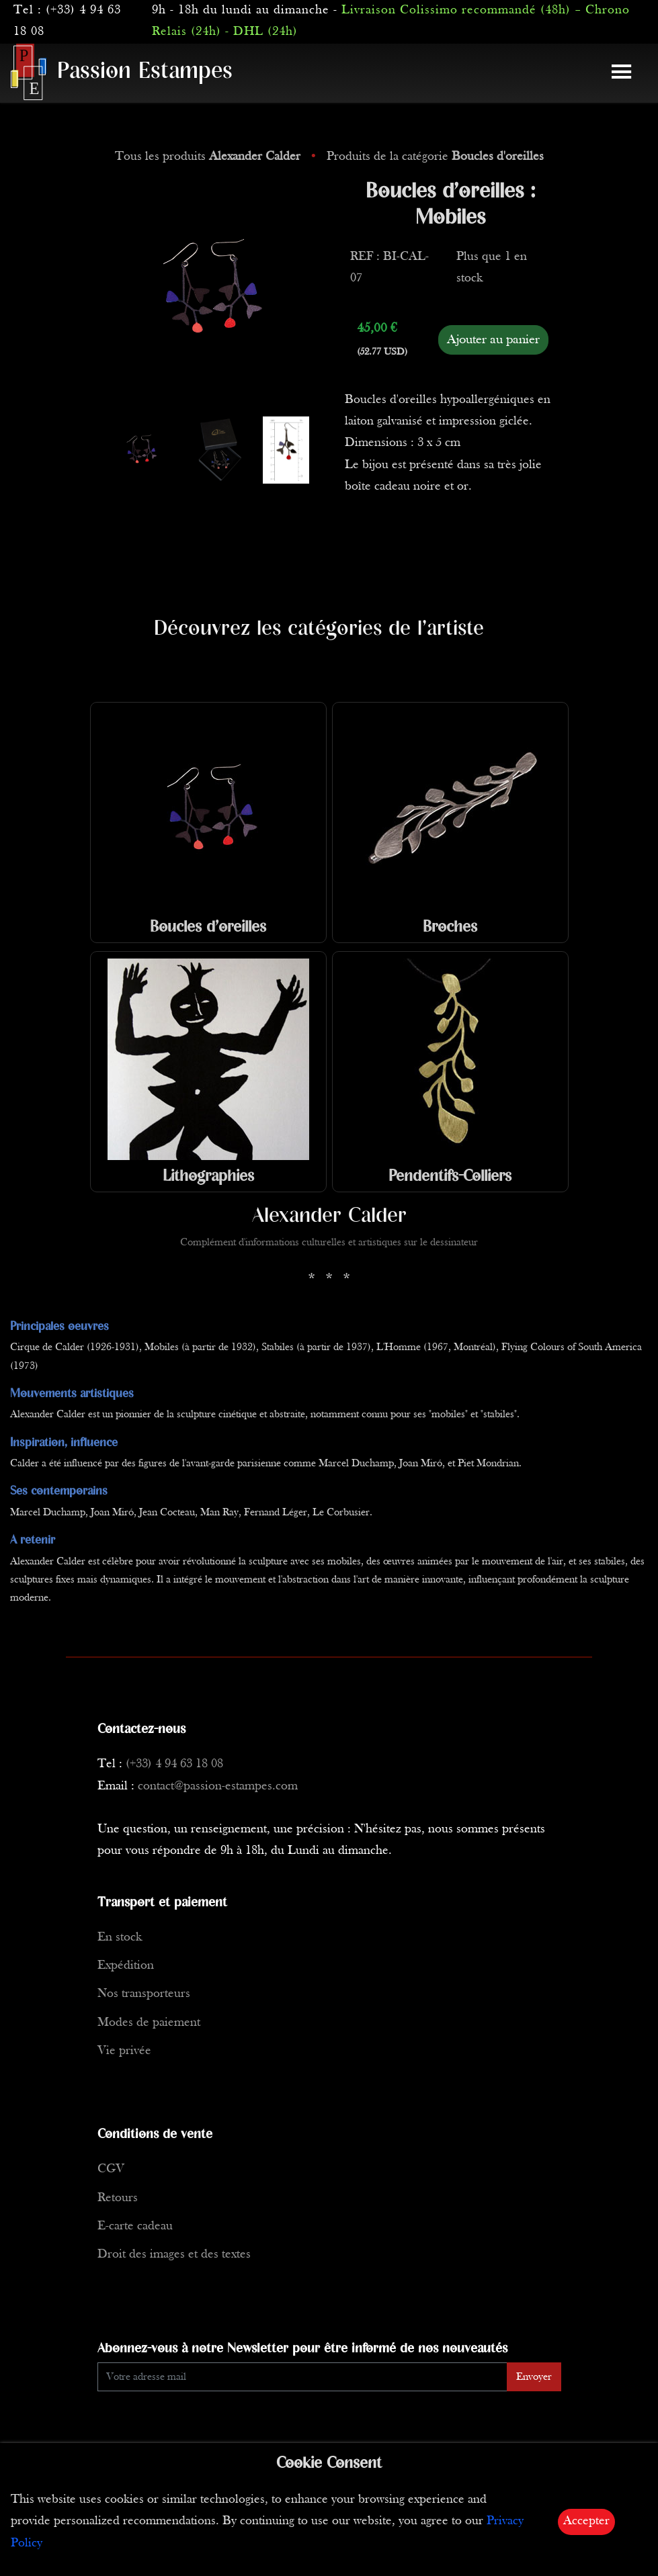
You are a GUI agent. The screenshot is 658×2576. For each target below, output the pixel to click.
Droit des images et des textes (174, 2254)
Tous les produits (209, 156)
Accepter (586, 2521)
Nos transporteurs (143, 1994)
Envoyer (534, 2377)
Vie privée (124, 2051)
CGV (110, 2169)
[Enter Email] (302, 2376)
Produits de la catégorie (435, 156)
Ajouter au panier (493, 340)
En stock (119, 1937)
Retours (117, 2198)
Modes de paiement (148, 2022)
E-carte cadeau (135, 2226)
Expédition (125, 1965)
